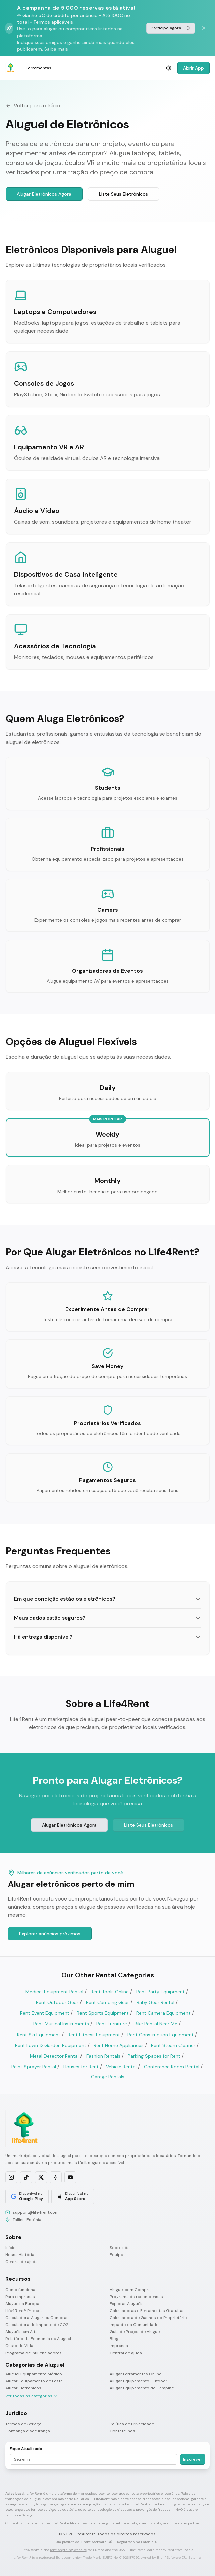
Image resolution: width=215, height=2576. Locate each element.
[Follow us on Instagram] (11, 2177)
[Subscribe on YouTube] (70, 2177)
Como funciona (20, 2289)
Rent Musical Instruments (61, 2024)
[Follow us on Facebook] (56, 2177)
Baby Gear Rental (155, 2002)
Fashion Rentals (103, 2056)
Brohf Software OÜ (96, 2542)
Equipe (116, 2254)
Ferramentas (38, 68)
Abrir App (193, 68)
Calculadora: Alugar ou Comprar (36, 2317)
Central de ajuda (21, 2261)
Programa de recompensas (136, 2296)
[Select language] (169, 68)
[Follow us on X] (41, 2177)
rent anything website (68, 2550)
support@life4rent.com (36, 2212)
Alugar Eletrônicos (23, 2388)
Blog (114, 2338)
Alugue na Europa (22, 2303)
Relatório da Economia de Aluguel (38, 2338)
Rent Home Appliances (119, 2045)
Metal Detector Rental (54, 2056)
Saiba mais (56, 49)
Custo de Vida (19, 2345)
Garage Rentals (107, 2077)
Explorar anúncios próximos (49, 1934)
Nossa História (19, 2254)
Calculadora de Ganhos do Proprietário (148, 2317)
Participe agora (171, 28)
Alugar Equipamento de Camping (142, 2388)
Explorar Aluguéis (127, 2303)
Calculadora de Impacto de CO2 (36, 2324)
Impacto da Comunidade (134, 2324)
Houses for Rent (81, 2067)
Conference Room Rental (171, 2067)
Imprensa (119, 2345)
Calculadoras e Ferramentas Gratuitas (147, 2310)
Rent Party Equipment (160, 1992)
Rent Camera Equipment (163, 2013)
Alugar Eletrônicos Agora (44, 194)
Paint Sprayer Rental (33, 2067)
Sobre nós (120, 2247)
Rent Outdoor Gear (57, 2002)
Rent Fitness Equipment (94, 2035)
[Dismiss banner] (204, 28)
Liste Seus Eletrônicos (123, 194)
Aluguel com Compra (130, 2289)
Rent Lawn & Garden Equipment (50, 2045)
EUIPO (107, 2557)
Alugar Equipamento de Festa (34, 2381)
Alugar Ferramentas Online (135, 2374)
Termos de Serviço (23, 2424)
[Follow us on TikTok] (26, 2177)
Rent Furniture (111, 2024)
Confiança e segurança (27, 2431)
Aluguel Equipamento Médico (33, 2374)
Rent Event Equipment (44, 2013)
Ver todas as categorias (31, 2396)
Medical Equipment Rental (54, 1992)
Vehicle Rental (121, 2067)
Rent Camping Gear (107, 2002)
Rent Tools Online (110, 1992)
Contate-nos (122, 2431)
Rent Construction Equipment (160, 2035)
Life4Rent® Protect (23, 2310)
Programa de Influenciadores (33, 2353)
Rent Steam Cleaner (173, 2045)
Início (10, 2247)
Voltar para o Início (33, 105)
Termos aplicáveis (53, 22)
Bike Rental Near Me (156, 2024)
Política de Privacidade (132, 2424)
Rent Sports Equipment (103, 2013)
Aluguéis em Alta (21, 2331)
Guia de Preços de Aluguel (135, 2331)
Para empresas (20, 2296)
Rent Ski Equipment (38, 2035)
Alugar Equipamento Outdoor (138, 2381)
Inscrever (192, 2459)
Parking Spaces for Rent (154, 2056)
